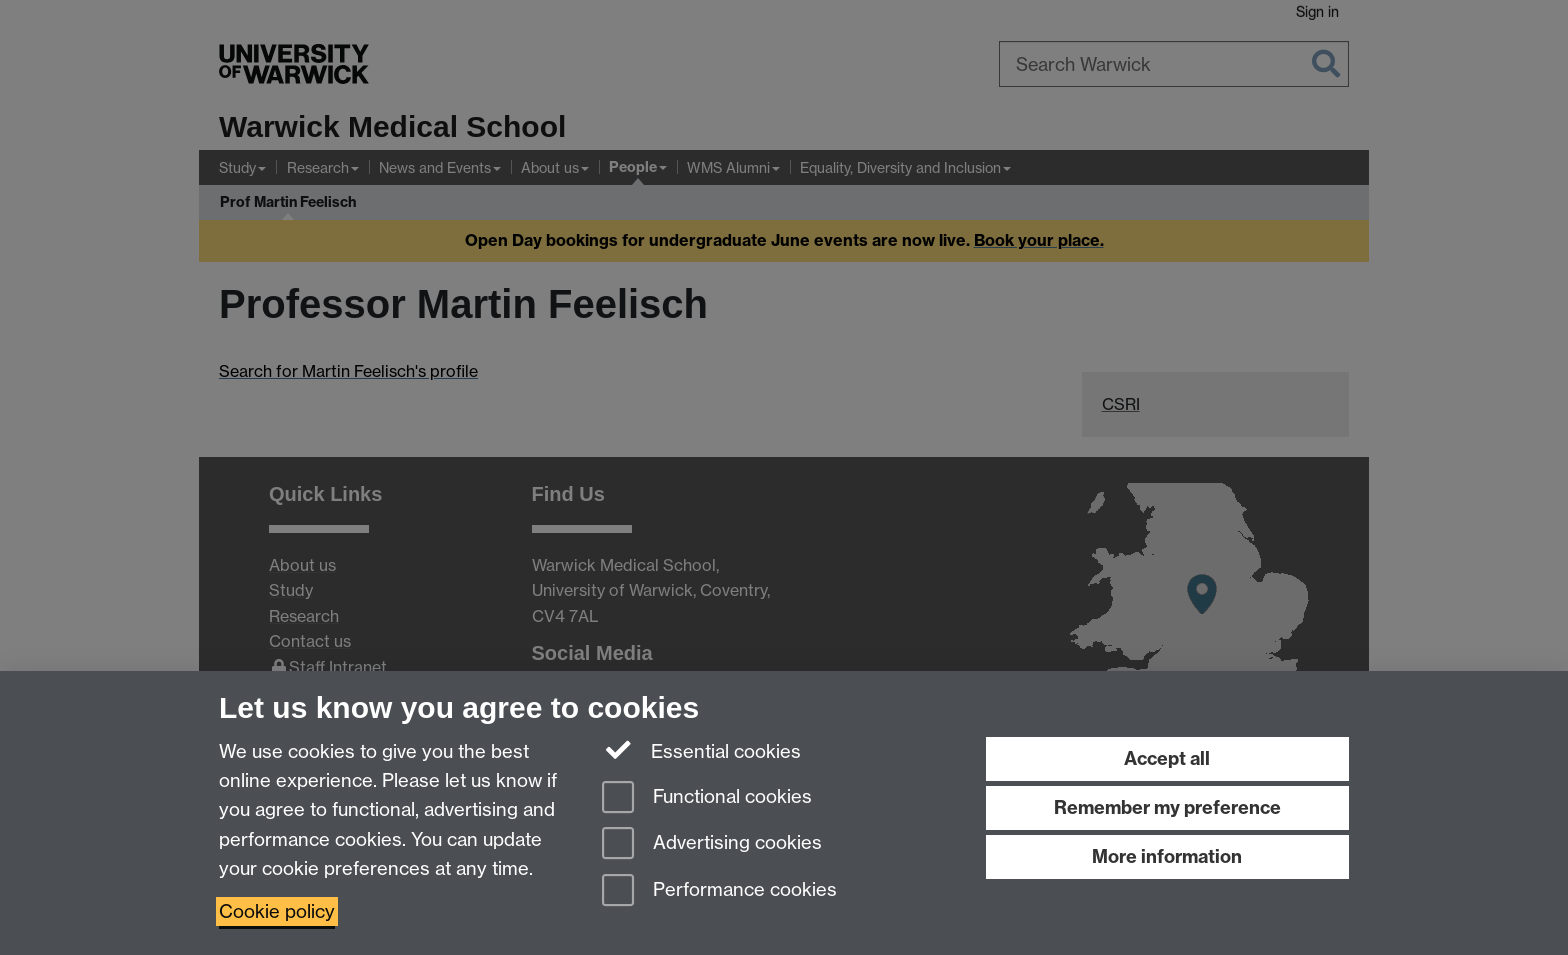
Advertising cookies (712, 844)
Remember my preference (1167, 807)
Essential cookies (701, 750)
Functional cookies (707, 798)
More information (1167, 856)
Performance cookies (719, 891)
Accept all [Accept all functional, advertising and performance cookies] (1167, 758)
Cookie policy (277, 911)
